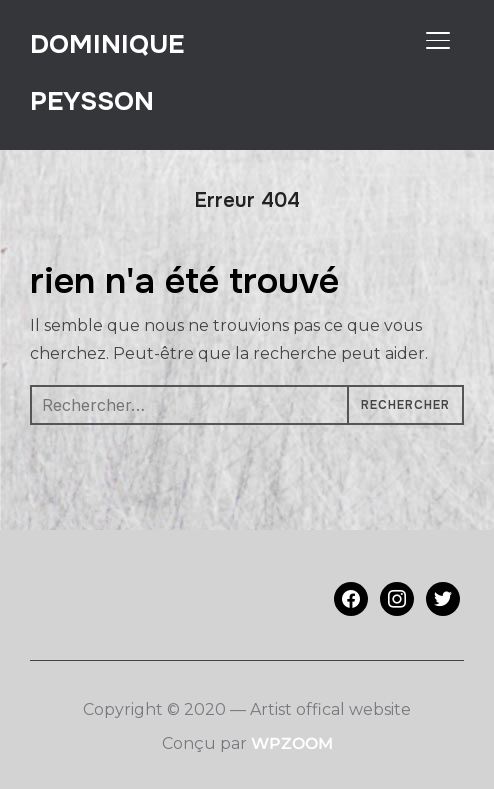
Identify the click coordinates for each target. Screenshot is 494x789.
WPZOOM (292, 743)
